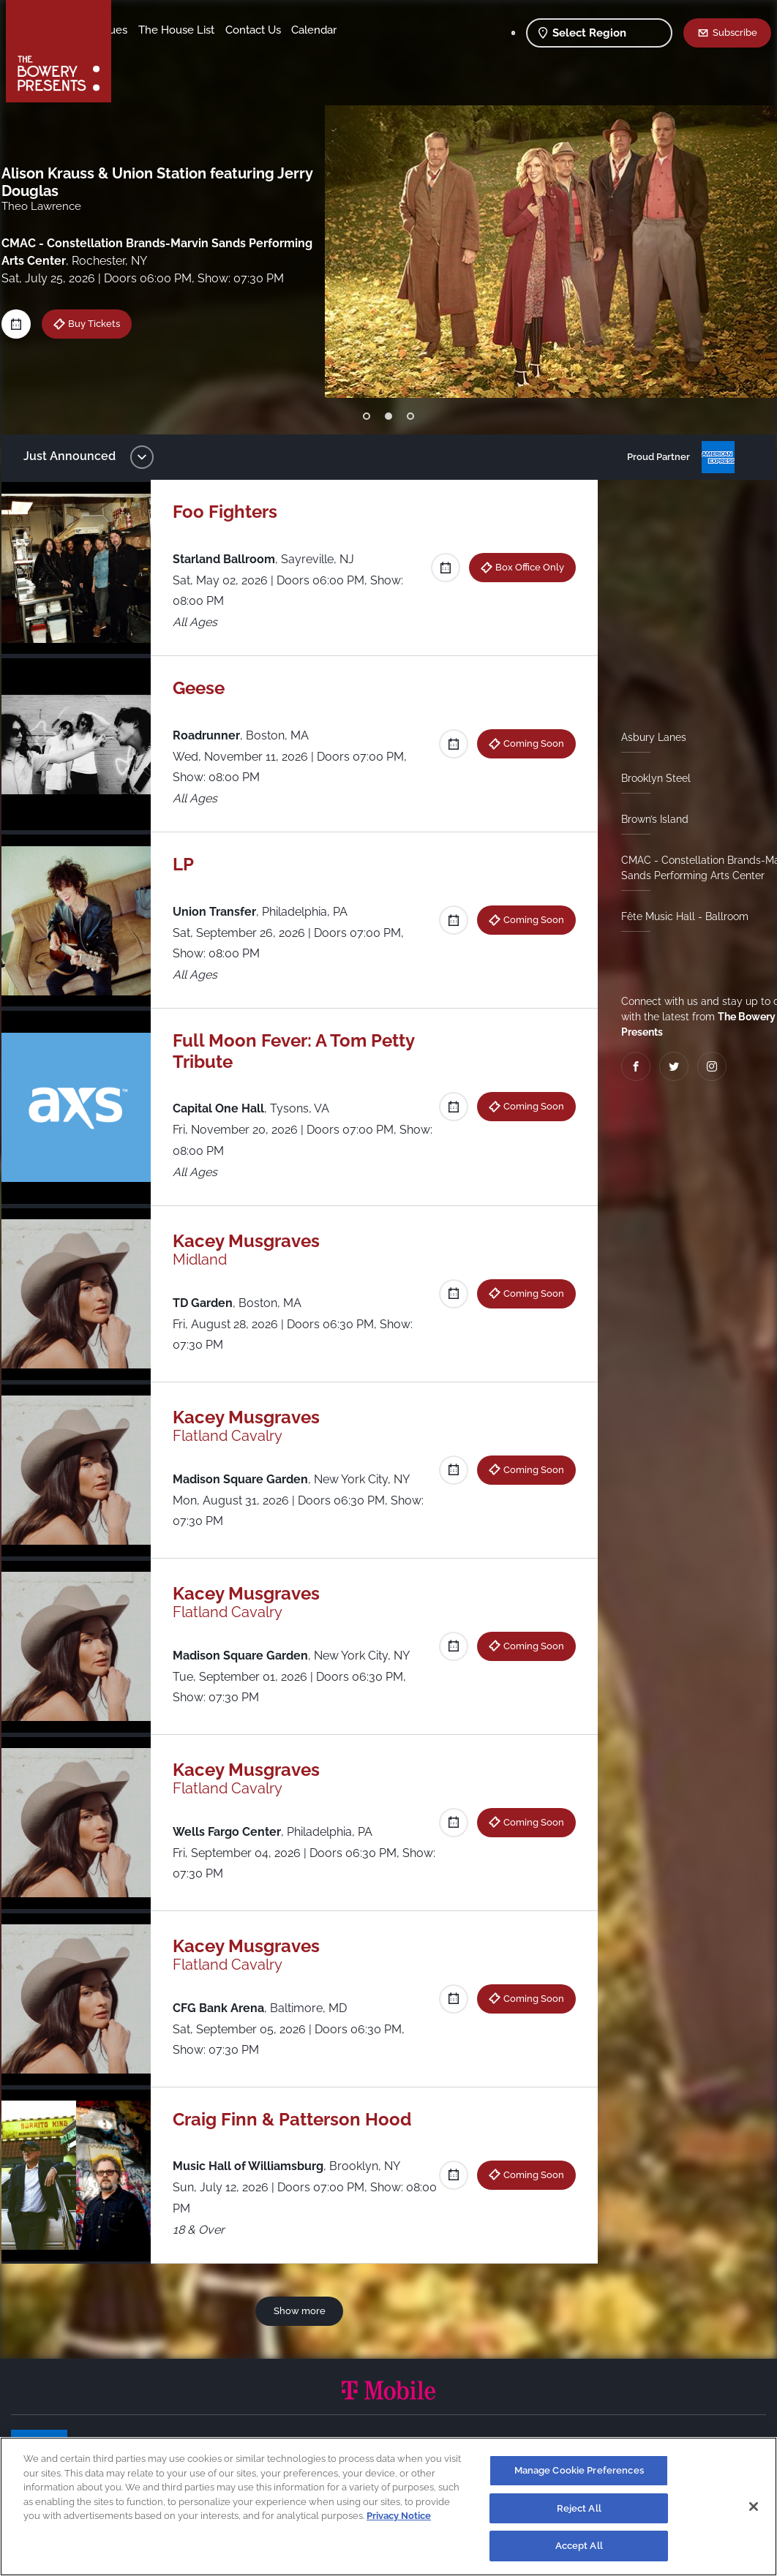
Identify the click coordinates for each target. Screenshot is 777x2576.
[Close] (753, 2506)
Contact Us (152, 52)
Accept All (579, 2545)
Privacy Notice (399, 2515)
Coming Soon (528, 743)
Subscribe (735, 32)
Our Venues (198, 30)
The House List (277, 30)
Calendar (213, 52)
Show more (302, 2310)
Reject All (579, 2508)
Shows (141, 30)
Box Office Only (524, 567)
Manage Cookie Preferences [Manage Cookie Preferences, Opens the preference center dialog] (579, 2470)
